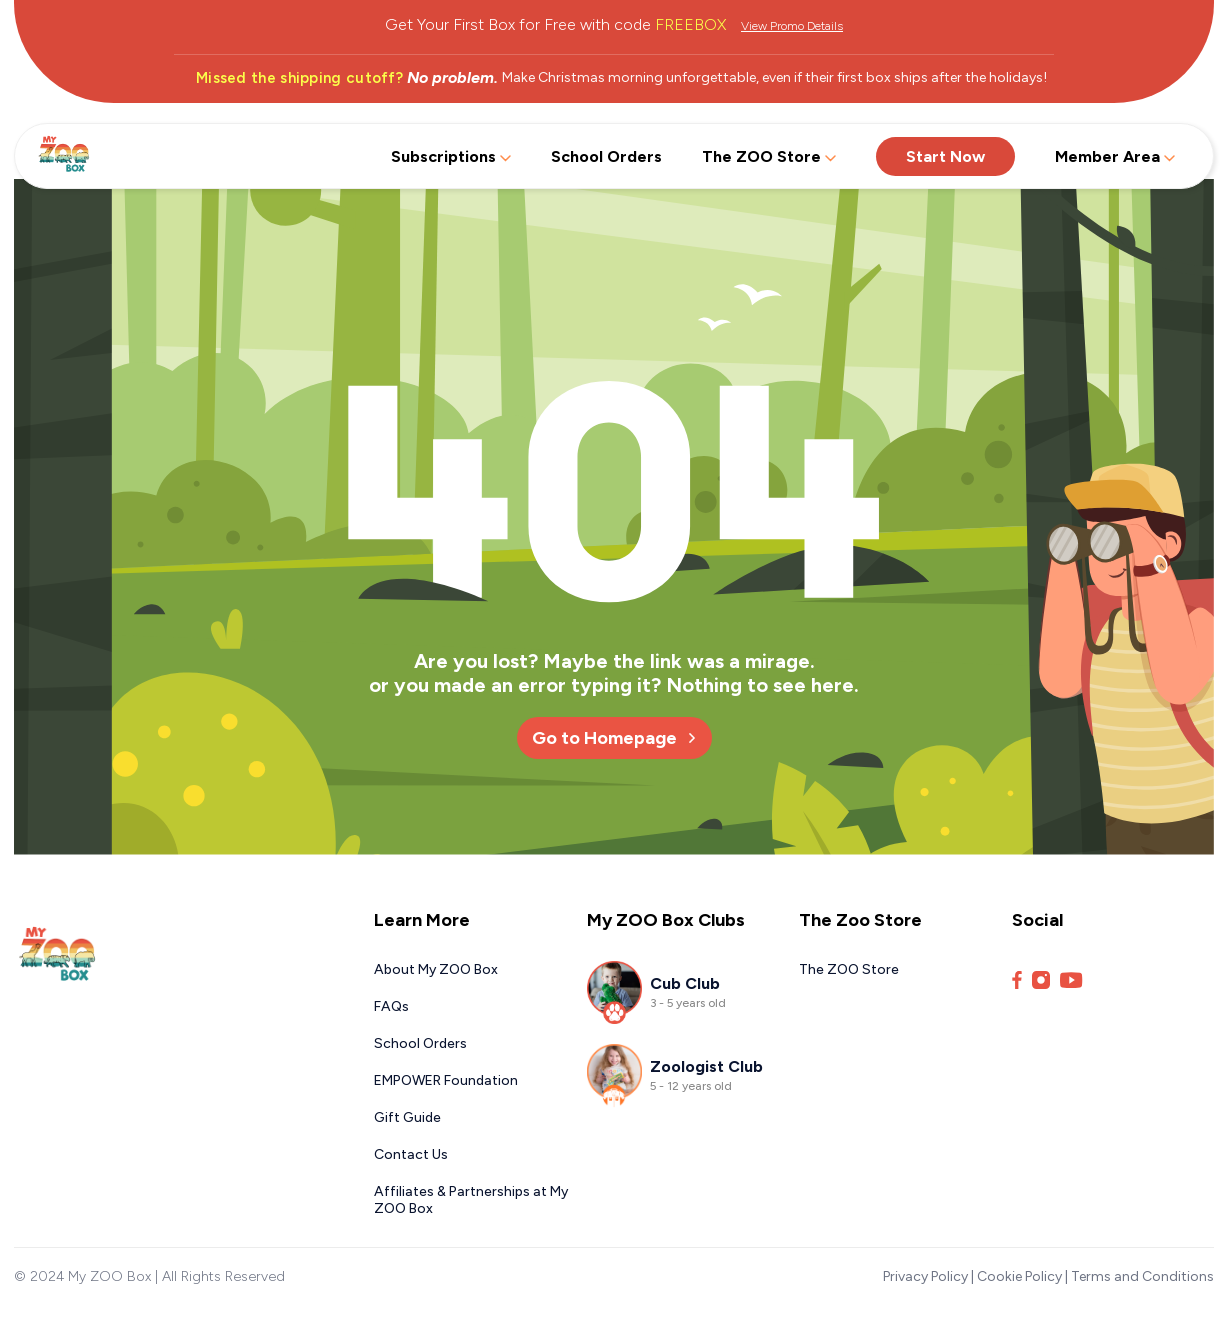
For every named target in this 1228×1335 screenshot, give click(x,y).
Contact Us (411, 1154)
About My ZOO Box (436, 969)
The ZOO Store (769, 156)
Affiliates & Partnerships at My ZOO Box (471, 1200)
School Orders (606, 156)
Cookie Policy (1019, 1276)
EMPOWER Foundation (446, 1080)
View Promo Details (792, 26)
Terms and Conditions (1142, 1276)
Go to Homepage (614, 738)
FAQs (391, 1006)
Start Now (945, 156)
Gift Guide (407, 1117)
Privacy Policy (925, 1276)
